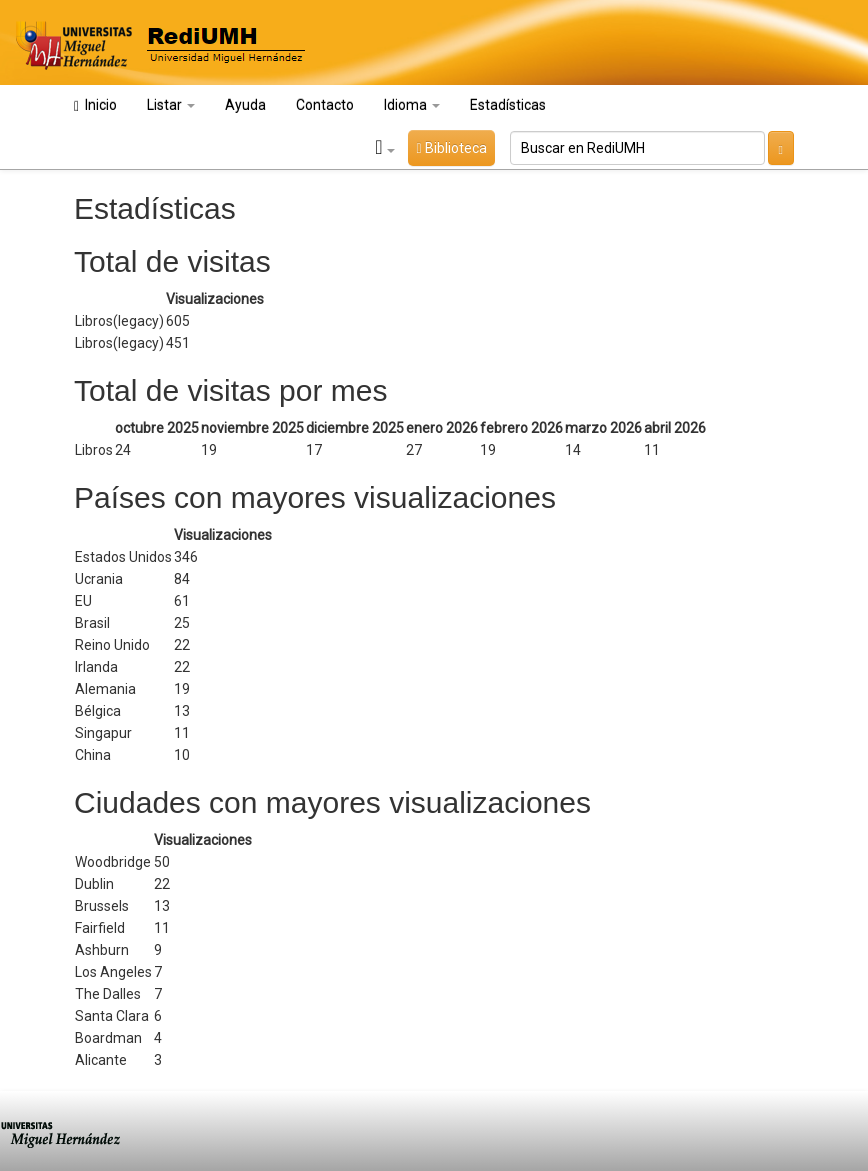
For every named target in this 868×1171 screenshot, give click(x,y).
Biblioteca (451, 148)
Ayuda (245, 105)
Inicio (95, 105)
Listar (171, 105)
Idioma (412, 105)
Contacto (325, 105)
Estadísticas (508, 105)
